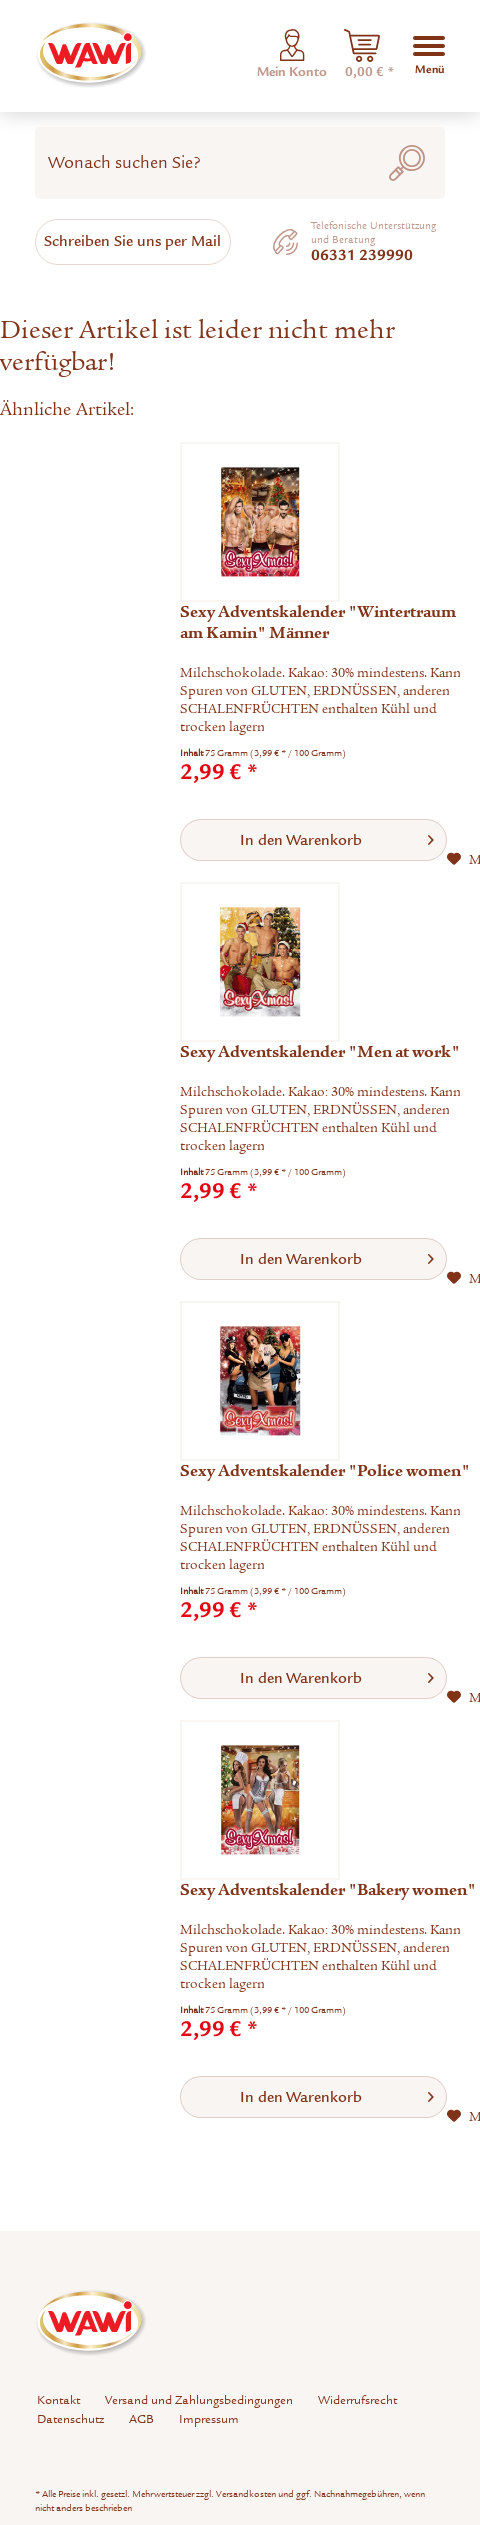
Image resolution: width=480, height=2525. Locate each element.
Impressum (209, 2419)
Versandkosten (246, 2494)
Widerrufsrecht (357, 2400)
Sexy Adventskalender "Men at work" (320, 1052)
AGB (141, 2419)
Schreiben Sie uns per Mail (132, 241)
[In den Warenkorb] (313, 840)
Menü (429, 54)
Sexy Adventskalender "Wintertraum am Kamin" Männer (318, 622)
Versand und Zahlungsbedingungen (199, 2400)
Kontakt (58, 2400)
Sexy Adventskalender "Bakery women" (328, 1890)
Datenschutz (70, 2419)
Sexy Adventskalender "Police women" (325, 1471)
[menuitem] (362, 55)
